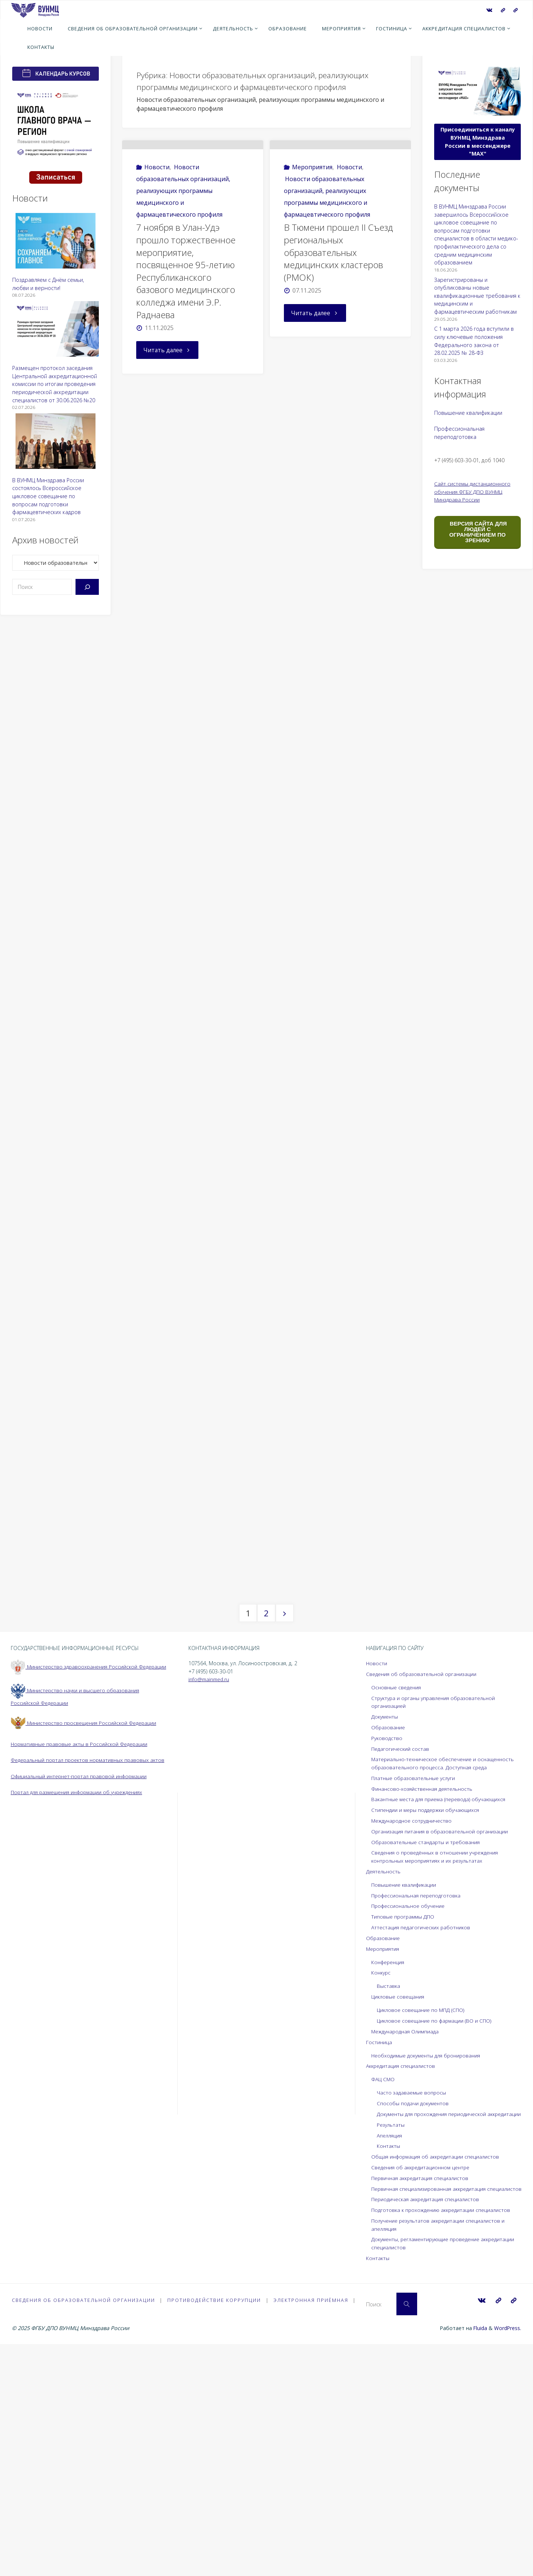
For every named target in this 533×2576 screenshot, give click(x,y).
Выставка (388, 2201)
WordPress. (507, 2560)
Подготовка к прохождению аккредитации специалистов (443, 2441)
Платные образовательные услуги (415, 1992)
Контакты (389, 2369)
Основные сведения (397, 1902)
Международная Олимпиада (407, 2246)
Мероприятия (312, 204)
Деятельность (384, 2086)
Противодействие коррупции (215, 2531)
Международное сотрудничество (414, 2035)
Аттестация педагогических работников (422, 2142)
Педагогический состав (401, 1963)
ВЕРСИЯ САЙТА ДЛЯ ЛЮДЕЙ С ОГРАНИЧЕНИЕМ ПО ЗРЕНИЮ (477, 531)
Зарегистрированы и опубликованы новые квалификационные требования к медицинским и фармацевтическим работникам (477, 295)
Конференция (389, 2176)
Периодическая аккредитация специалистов (427, 2430)
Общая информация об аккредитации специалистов (437, 2379)
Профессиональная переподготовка (418, 2110)
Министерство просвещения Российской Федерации (86, 1945)
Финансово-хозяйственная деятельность (424, 2003)
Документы (385, 1931)
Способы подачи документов (414, 2318)
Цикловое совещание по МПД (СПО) (422, 2225)
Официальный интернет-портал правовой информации (82, 2006)
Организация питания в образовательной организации (441, 2046)
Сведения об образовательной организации (423, 1889)
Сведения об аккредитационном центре (423, 2390)
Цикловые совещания (399, 2211)
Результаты (391, 2347)
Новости (157, 204)
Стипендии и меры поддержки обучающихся (427, 2025)
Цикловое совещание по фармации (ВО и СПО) (436, 2235)
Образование (388, 1942)
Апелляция (390, 2358)
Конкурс (381, 2187)
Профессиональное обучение (410, 2121)
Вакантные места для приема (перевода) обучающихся (441, 2014)
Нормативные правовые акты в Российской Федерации (81, 1966)
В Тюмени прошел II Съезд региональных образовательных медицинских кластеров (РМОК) (339, 289)
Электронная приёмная (312, 2531)
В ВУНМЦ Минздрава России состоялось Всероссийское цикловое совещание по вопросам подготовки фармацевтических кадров (48, 496)
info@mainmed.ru (210, 1894)
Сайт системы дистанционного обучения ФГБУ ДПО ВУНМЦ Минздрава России (473, 491)
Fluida (478, 2560)
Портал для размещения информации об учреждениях (81, 2023)
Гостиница (379, 2256)
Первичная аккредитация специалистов (421, 2401)
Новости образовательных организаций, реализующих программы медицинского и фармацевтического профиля (183, 228)
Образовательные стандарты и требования (427, 2056)
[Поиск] (87, 587)
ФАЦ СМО (383, 2294)
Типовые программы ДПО (403, 2131)
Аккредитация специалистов (402, 2281)
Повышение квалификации (468, 412)
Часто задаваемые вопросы (412, 2307)
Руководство (387, 1952)
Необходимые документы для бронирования (428, 2270)
